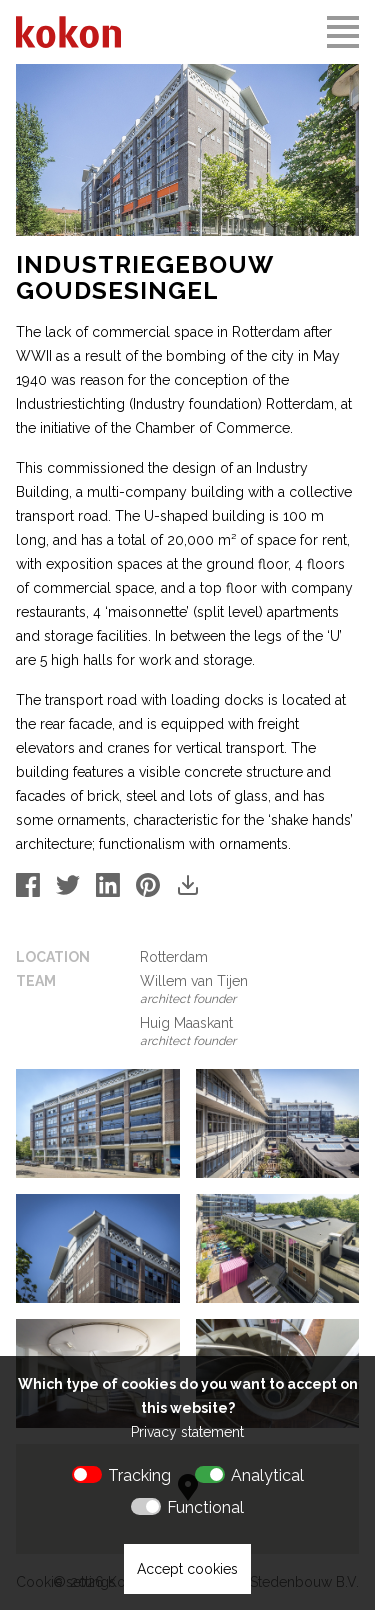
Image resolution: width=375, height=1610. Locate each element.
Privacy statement (187, 1432)
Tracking (139, 1475)
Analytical (267, 1475)
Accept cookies (187, 1569)
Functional (205, 1507)
